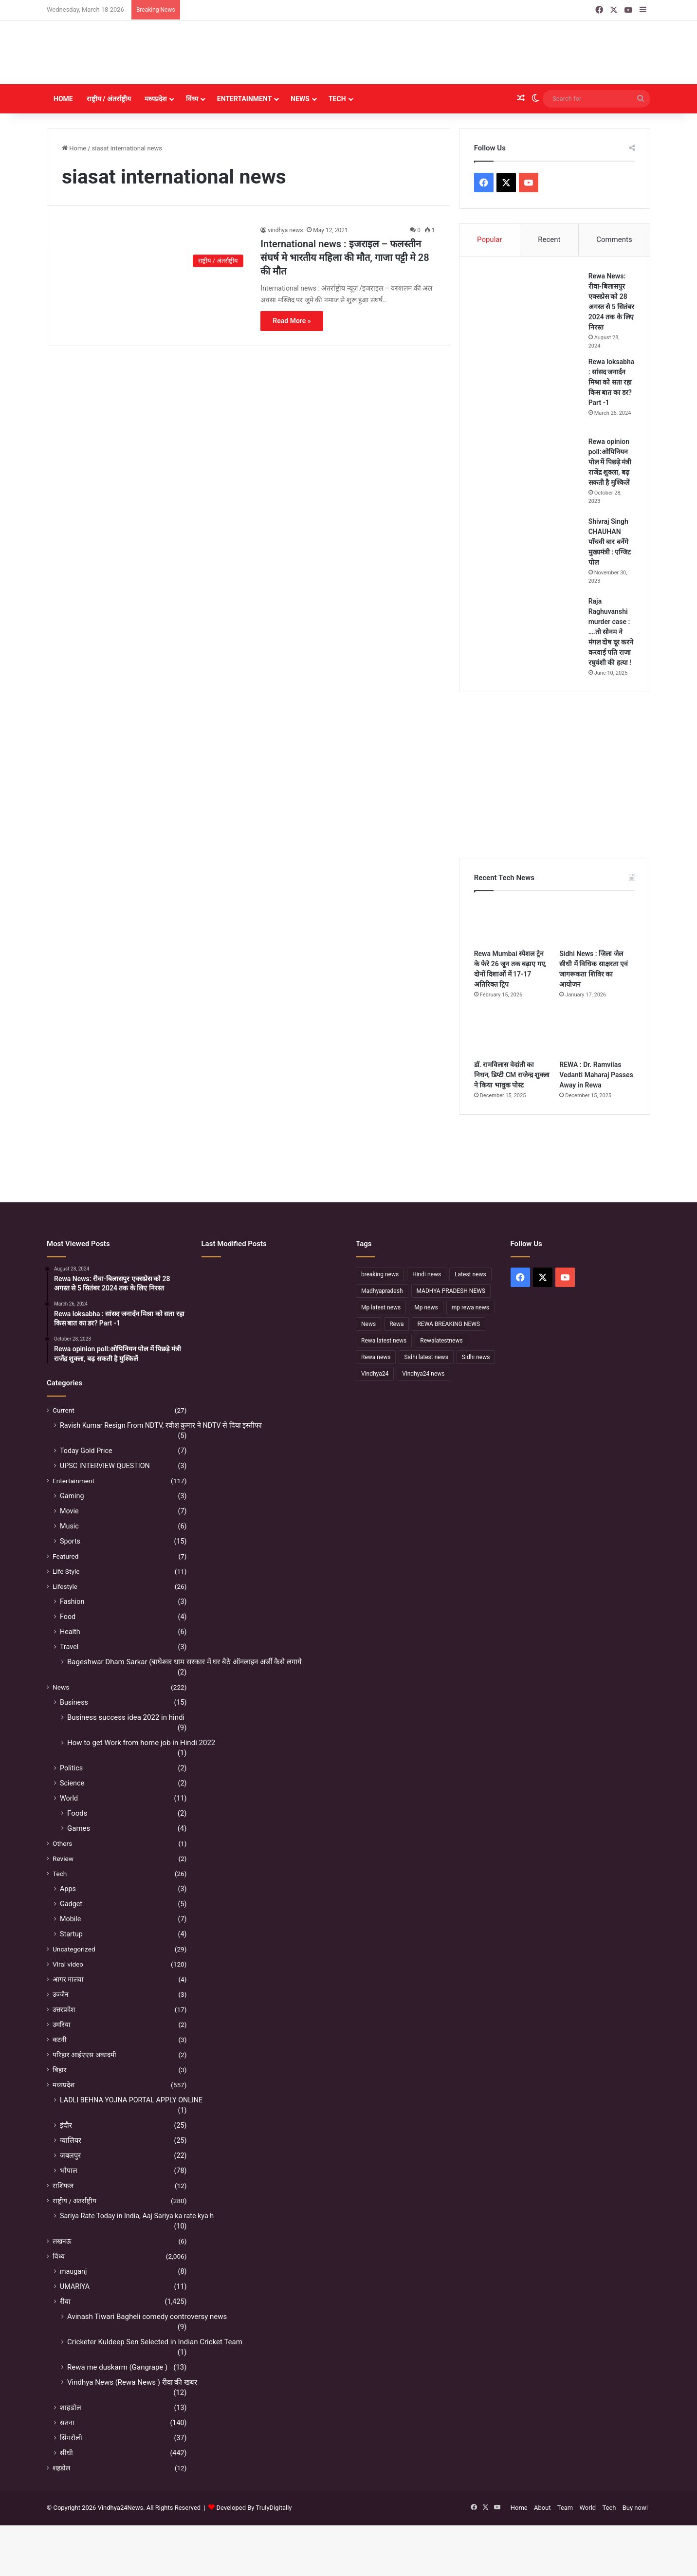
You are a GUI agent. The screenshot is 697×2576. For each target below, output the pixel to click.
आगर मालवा (68, 1979)
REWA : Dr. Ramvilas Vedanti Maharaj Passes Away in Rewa (596, 1075)
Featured (65, 1556)
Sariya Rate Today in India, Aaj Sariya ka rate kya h (137, 2216)
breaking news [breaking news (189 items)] (380, 1274)
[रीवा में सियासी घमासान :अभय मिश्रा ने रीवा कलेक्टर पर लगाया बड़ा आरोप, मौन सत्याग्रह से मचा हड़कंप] (271, 1336)
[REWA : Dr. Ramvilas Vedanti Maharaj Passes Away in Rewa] (597, 1033)
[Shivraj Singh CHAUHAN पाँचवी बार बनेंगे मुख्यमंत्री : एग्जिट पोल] (527, 552)
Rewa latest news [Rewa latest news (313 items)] (383, 1340)
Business (74, 1702)
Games (78, 1828)
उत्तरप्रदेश (64, 2009)
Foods (77, 1813)
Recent (549, 239)
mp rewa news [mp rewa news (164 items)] (470, 1307)
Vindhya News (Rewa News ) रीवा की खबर (132, 2382)
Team (565, 2507)
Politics (71, 1768)
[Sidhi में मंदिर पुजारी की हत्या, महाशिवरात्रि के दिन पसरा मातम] (223, 1278)
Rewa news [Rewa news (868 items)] (375, 1357)
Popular (489, 239)
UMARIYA (75, 2286)
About (542, 2507)
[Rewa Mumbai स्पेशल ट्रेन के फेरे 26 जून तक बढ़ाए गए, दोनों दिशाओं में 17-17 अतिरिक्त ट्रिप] (512, 922)
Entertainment (244, 99)
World (69, 1798)
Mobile (70, 1919)
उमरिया (62, 2024)
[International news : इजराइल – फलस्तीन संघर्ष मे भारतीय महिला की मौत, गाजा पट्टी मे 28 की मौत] (155, 248)
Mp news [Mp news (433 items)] (426, 1307)
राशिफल (63, 2186)
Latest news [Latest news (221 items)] (470, 1274)
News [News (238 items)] (368, 1324)
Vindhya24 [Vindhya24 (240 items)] (374, 1373)
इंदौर (66, 2125)
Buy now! (635, 2507)
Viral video (68, 1964)
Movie (69, 1511)
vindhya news (285, 230)
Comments (614, 239)
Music (69, 1526)
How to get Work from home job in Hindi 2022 (141, 1742)
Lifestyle (65, 1586)
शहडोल (61, 2468)
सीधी (66, 2453)
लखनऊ (62, 2241)
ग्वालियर (70, 2140)
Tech (337, 99)
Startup (71, 1934)
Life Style (66, 1571)
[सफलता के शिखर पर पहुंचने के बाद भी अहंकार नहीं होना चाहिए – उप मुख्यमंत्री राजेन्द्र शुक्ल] (223, 1336)
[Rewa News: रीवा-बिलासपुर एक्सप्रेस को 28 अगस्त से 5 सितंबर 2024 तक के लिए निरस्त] (527, 307)
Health (70, 1632)
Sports (70, 1541)
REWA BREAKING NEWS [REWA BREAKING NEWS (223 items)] (448, 1324)
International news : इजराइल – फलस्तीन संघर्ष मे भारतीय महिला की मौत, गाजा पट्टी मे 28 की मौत (344, 257)
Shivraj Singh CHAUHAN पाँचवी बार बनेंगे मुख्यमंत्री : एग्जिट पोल (609, 541)
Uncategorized (74, 1949)
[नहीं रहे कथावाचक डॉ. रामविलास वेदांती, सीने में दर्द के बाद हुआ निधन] (319, 1307)
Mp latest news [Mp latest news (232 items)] (381, 1307)
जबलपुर (70, 2155)
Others (62, 1843)
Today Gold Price (86, 1450)
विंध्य (192, 99)
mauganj (73, 2271)
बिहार (60, 2070)
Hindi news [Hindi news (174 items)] (426, 1274)
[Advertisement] (451, 52)
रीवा (65, 2301)
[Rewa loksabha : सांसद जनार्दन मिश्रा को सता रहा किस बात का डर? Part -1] (527, 393)
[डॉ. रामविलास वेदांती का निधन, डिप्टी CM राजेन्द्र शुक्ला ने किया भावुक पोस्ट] (512, 1033)
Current (63, 1410)
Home (63, 99)
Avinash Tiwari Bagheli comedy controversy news (147, 2316)
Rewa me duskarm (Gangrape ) (117, 2367)
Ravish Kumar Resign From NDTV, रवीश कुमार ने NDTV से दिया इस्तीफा (161, 1425)
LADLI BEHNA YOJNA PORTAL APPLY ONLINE (131, 2100)
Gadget (71, 1904)
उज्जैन (61, 1994)
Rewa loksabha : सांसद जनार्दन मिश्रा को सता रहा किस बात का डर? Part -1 (611, 382)
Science (72, 1783)
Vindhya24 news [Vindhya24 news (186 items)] (423, 1373)
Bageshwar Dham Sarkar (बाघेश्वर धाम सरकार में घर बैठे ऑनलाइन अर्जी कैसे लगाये (184, 1661)
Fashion (72, 1601)
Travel (69, 1647)
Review (63, 1858)
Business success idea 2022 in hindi (125, 1717)
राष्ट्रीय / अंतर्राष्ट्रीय (109, 99)
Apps (68, 1889)
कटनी (60, 2039)
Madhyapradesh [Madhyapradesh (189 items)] (382, 1291)
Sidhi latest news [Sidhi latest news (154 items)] (426, 1357)
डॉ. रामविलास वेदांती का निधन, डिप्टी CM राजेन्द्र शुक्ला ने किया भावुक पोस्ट (512, 1075)
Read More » (292, 321)
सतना (67, 2423)
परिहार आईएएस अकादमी (84, 2055)
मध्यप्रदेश (156, 99)
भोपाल (68, 2170)
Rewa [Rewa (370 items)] (396, 1324)
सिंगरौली (71, 2438)
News (300, 99)
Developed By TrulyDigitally (250, 2507)
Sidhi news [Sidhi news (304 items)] (476, 1357)
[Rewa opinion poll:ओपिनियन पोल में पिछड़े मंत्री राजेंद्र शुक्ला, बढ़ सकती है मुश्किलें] (527, 473)
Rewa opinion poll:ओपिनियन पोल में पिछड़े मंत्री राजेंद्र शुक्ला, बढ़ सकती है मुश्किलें (609, 462)
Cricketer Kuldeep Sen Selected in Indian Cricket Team (154, 2341)
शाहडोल (70, 2407)
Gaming (72, 1496)
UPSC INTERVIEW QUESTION (105, 1466)
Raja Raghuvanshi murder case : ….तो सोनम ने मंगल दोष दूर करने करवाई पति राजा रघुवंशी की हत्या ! (610, 631)
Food (67, 1616)
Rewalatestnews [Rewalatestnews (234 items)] (441, 1340)
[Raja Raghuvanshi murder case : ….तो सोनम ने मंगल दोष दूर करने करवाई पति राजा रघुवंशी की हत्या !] (527, 632)
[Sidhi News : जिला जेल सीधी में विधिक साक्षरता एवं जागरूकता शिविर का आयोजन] (597, 922)
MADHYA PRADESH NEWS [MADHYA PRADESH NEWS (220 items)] (451, 1291)
